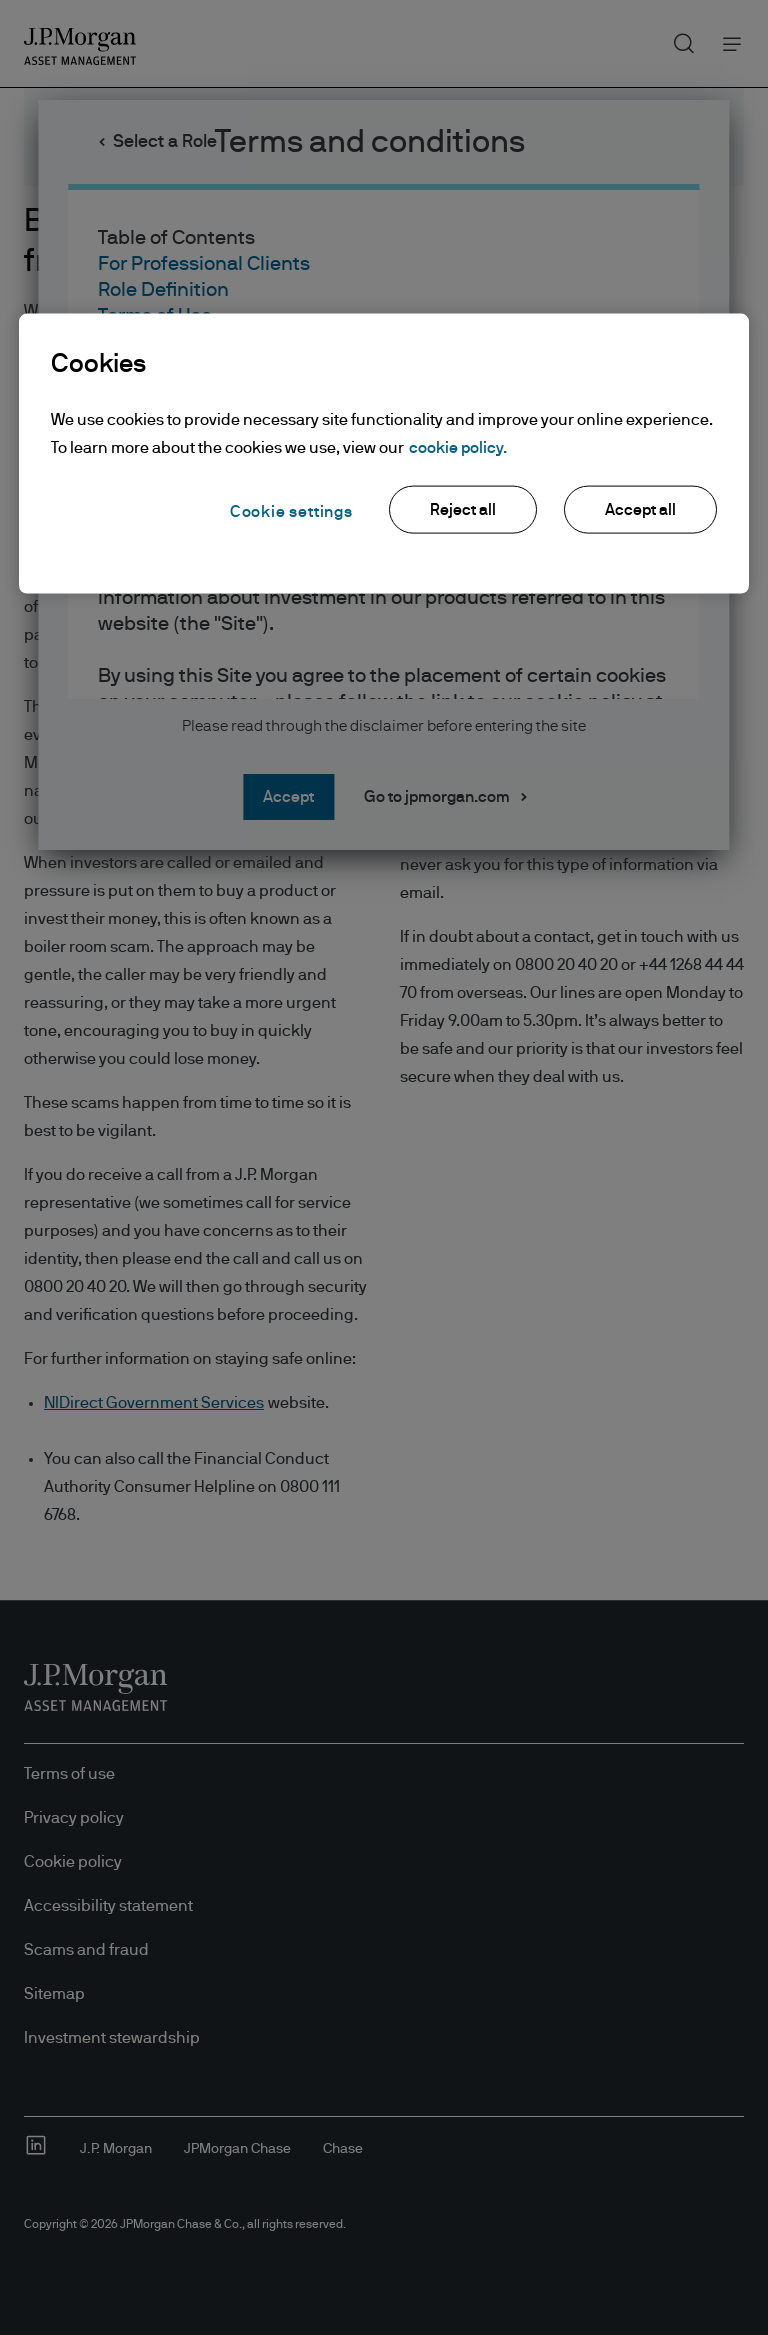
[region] (384, 454)
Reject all (463, 510)
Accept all (640, 510)
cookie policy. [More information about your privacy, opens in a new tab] (458, 448)
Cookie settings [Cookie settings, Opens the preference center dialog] (291, 512)
